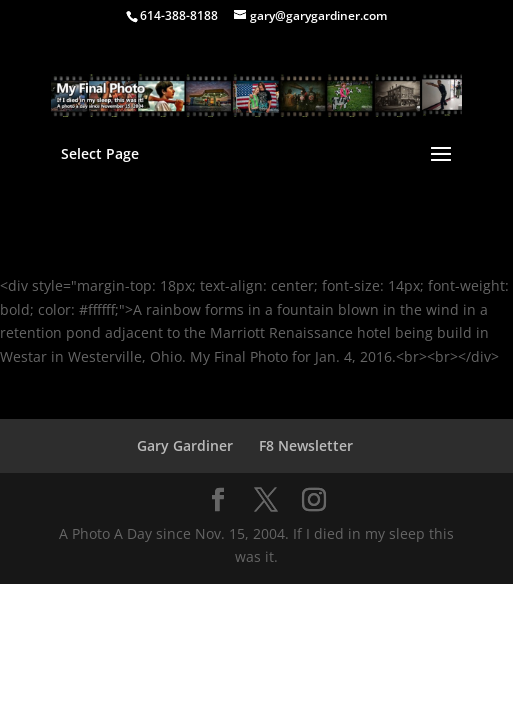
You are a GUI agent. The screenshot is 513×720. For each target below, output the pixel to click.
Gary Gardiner (185, 445)
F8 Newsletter (306, 445)
